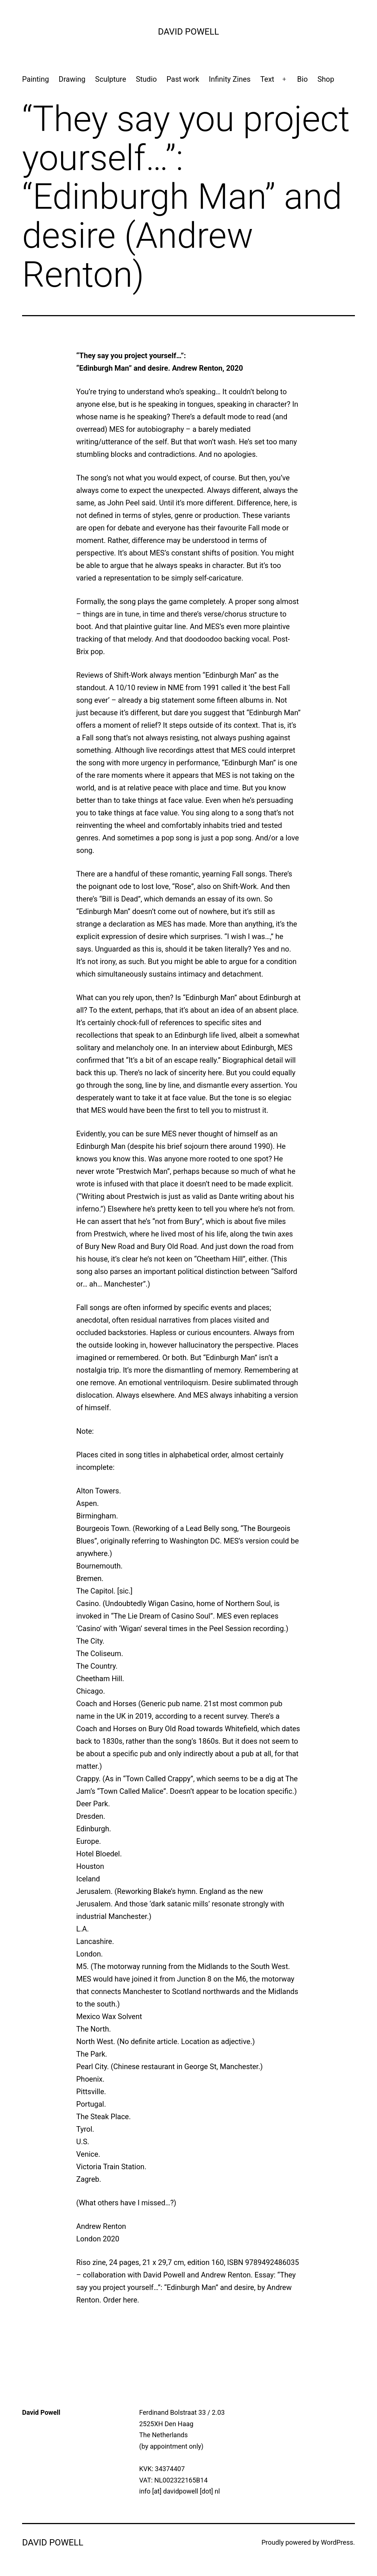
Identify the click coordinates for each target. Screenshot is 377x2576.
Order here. (121, 2300)
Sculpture (110, 79)
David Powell (188, 32)
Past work (182, 79)
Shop (325, 79)
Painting (35, 79)
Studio (146, 79)
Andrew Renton (226, 2274)
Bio (302, 79)
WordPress (337, 2542)
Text (267, 79)
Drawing (72, 79)
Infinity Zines (229, 79)
